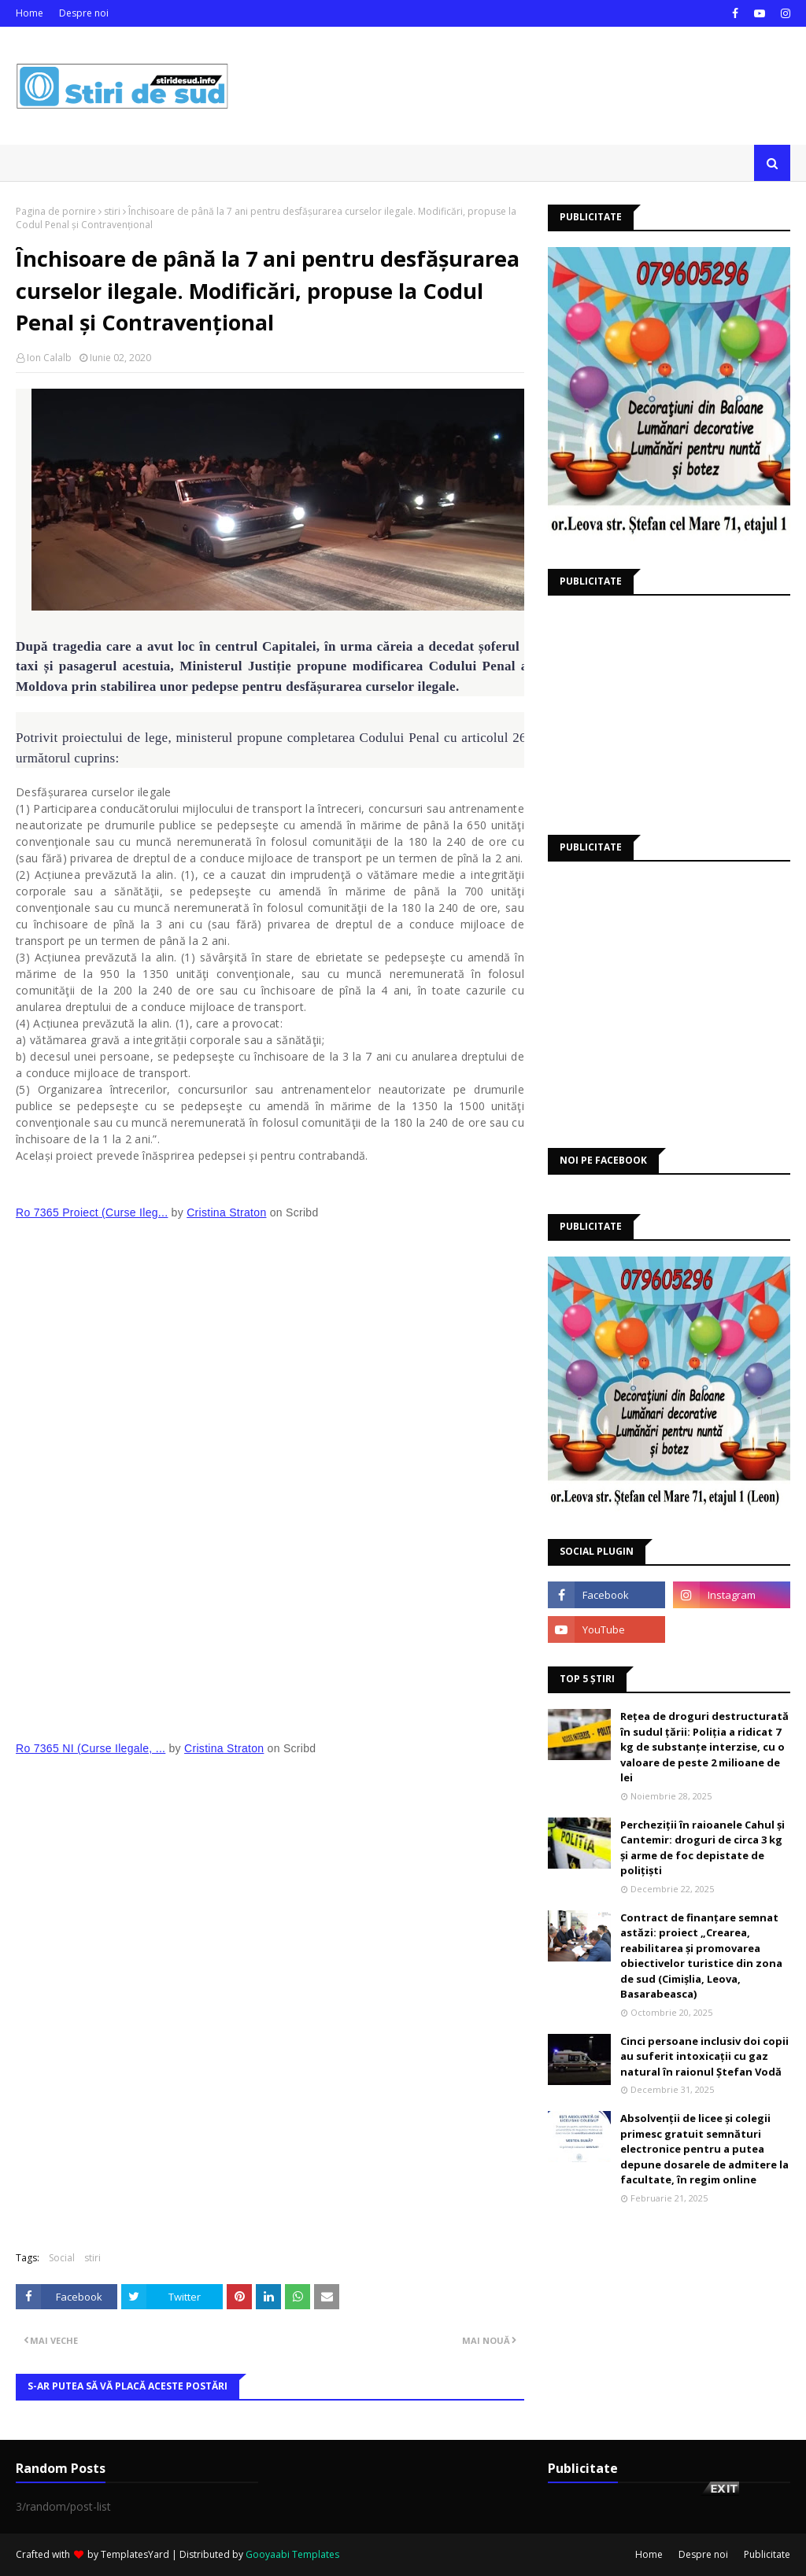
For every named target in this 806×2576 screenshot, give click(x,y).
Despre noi (84, 13)
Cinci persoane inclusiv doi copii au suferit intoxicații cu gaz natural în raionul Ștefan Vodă (704, 2056)
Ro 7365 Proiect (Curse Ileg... (92, 1212)
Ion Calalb (49, 357)
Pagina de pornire (56, 211)
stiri (112, 211)
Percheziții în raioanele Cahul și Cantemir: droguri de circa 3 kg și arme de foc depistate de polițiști (702, 1848)
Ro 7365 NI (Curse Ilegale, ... (90, 1748)
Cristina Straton (226, 1212)
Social (62, 2257)
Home (29, 13)
